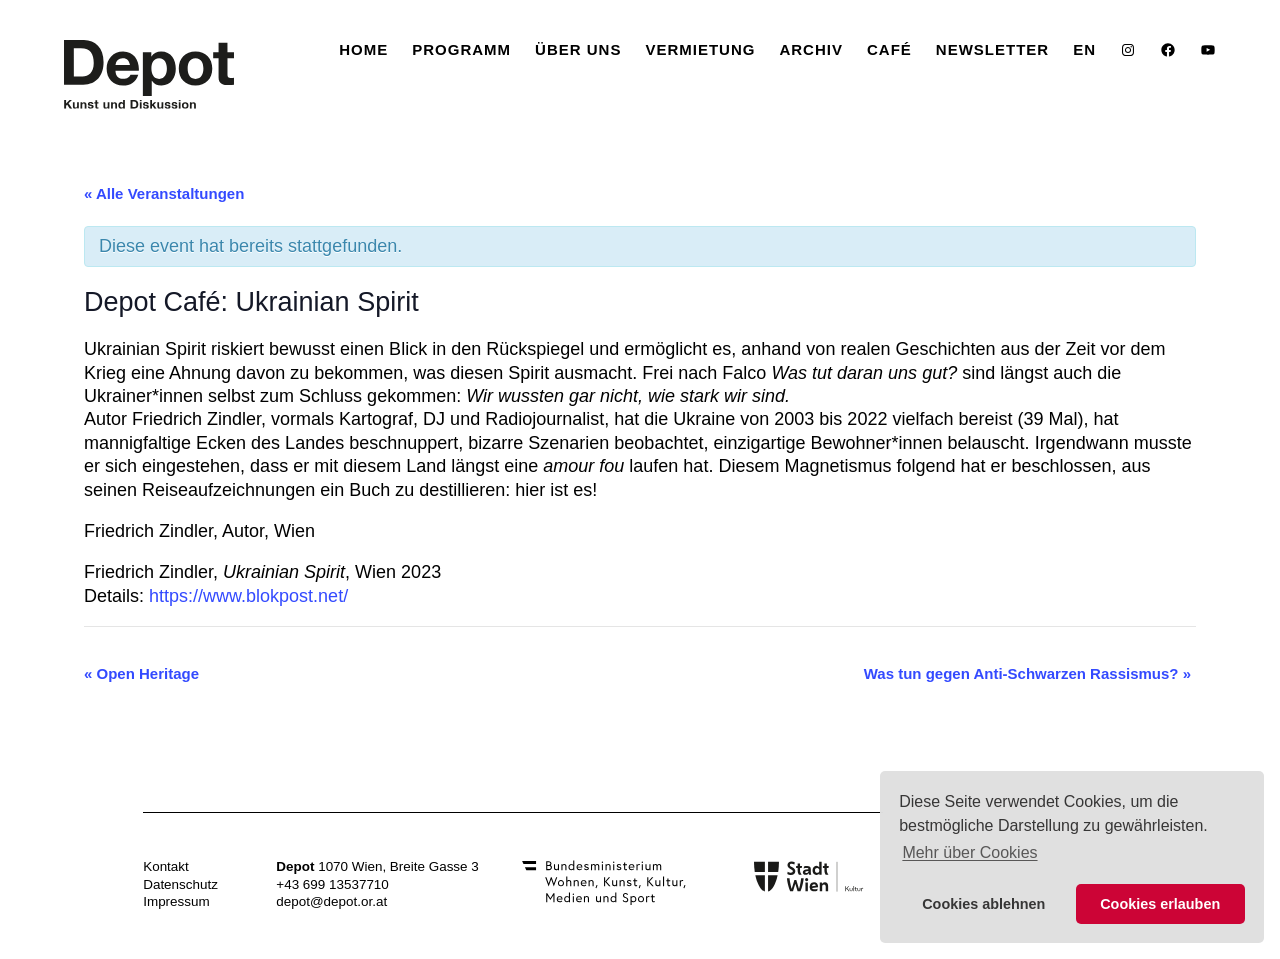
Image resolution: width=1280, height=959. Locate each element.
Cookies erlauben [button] (1160, 904)
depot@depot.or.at (331, 901)
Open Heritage (141, 673)
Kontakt (166, 866)
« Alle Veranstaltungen (164, 193)
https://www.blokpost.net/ (248, 596)
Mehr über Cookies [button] (969, 852)
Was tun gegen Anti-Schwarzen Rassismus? (1027, 673)
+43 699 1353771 (328, 884)
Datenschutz (180, 884)
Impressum (176, 901)
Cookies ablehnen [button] (983, 904)
